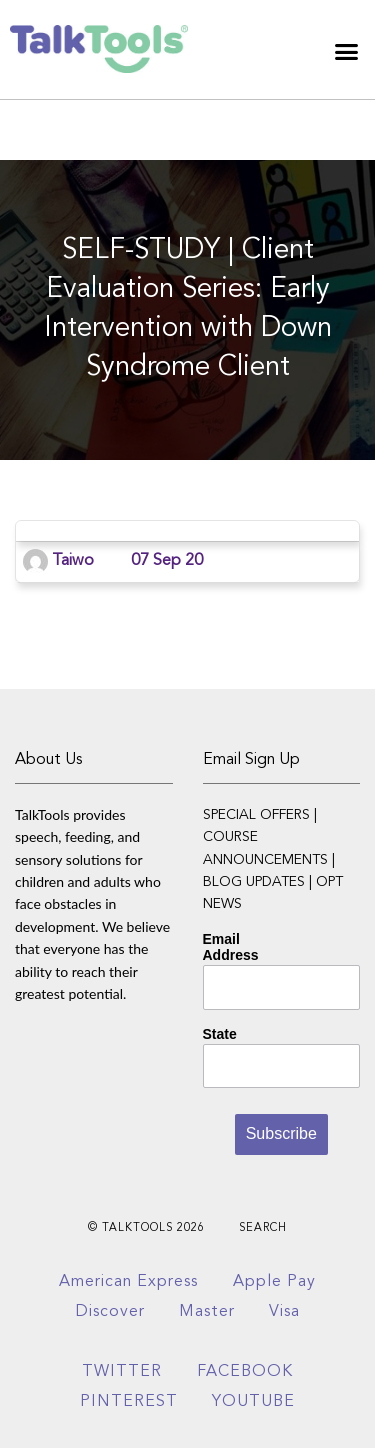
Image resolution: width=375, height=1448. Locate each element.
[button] (347, 52)
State (220, 1034)
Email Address (231, 947)
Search (263, 1228)
